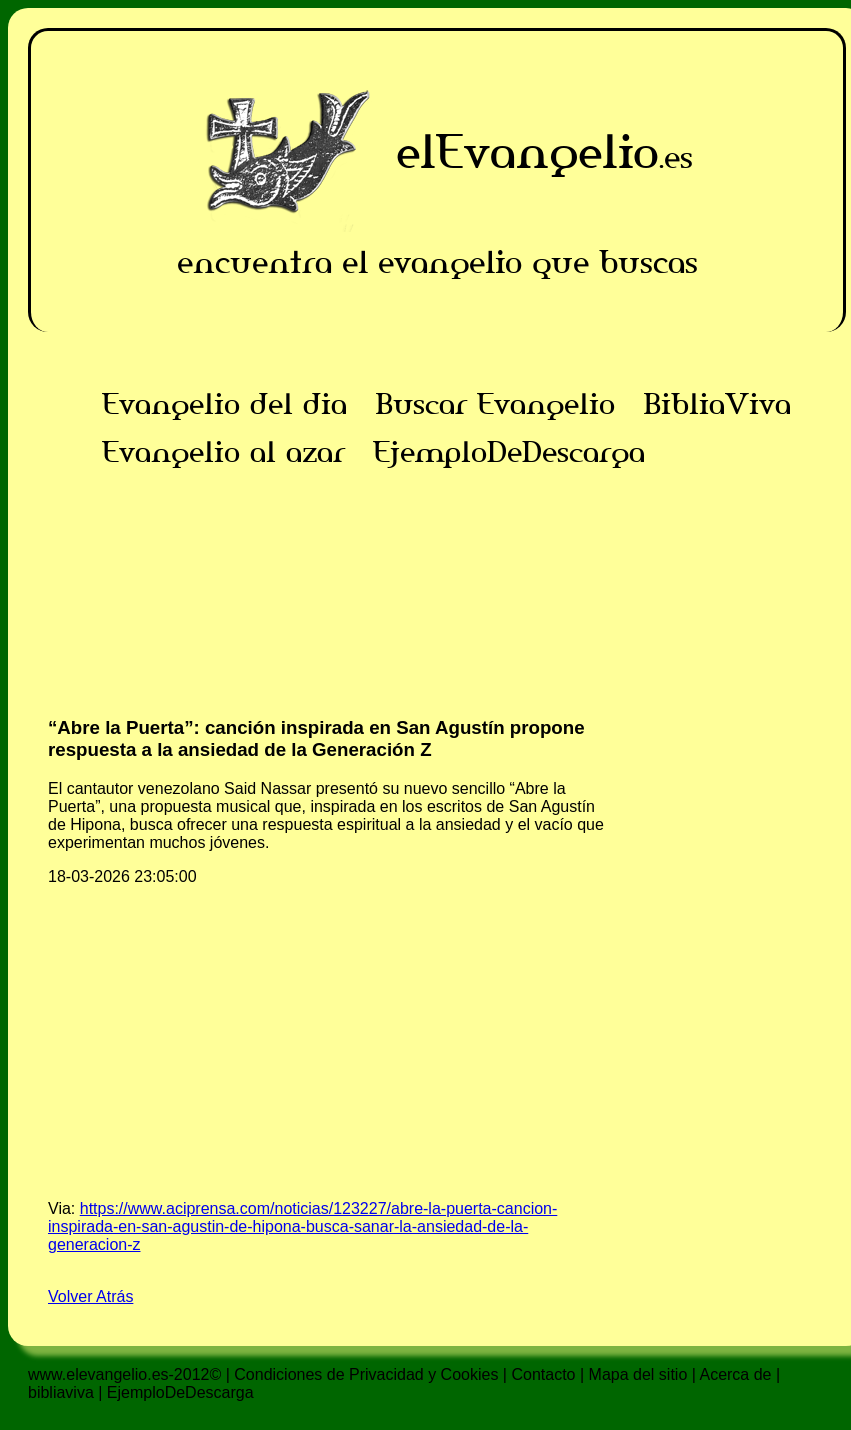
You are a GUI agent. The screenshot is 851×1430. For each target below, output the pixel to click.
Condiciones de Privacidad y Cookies (366, 1374)
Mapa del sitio (638, 1374)
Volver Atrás (90, 1296)
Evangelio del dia (224, 404)
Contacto (543, 1374)
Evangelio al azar (223, 452)
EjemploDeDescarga (509, 452)
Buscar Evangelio (495, 404)
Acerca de (735, 1374)
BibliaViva (717, 404)
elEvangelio (527, 151)
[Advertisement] (437, 616)
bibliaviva (61, 1392)
